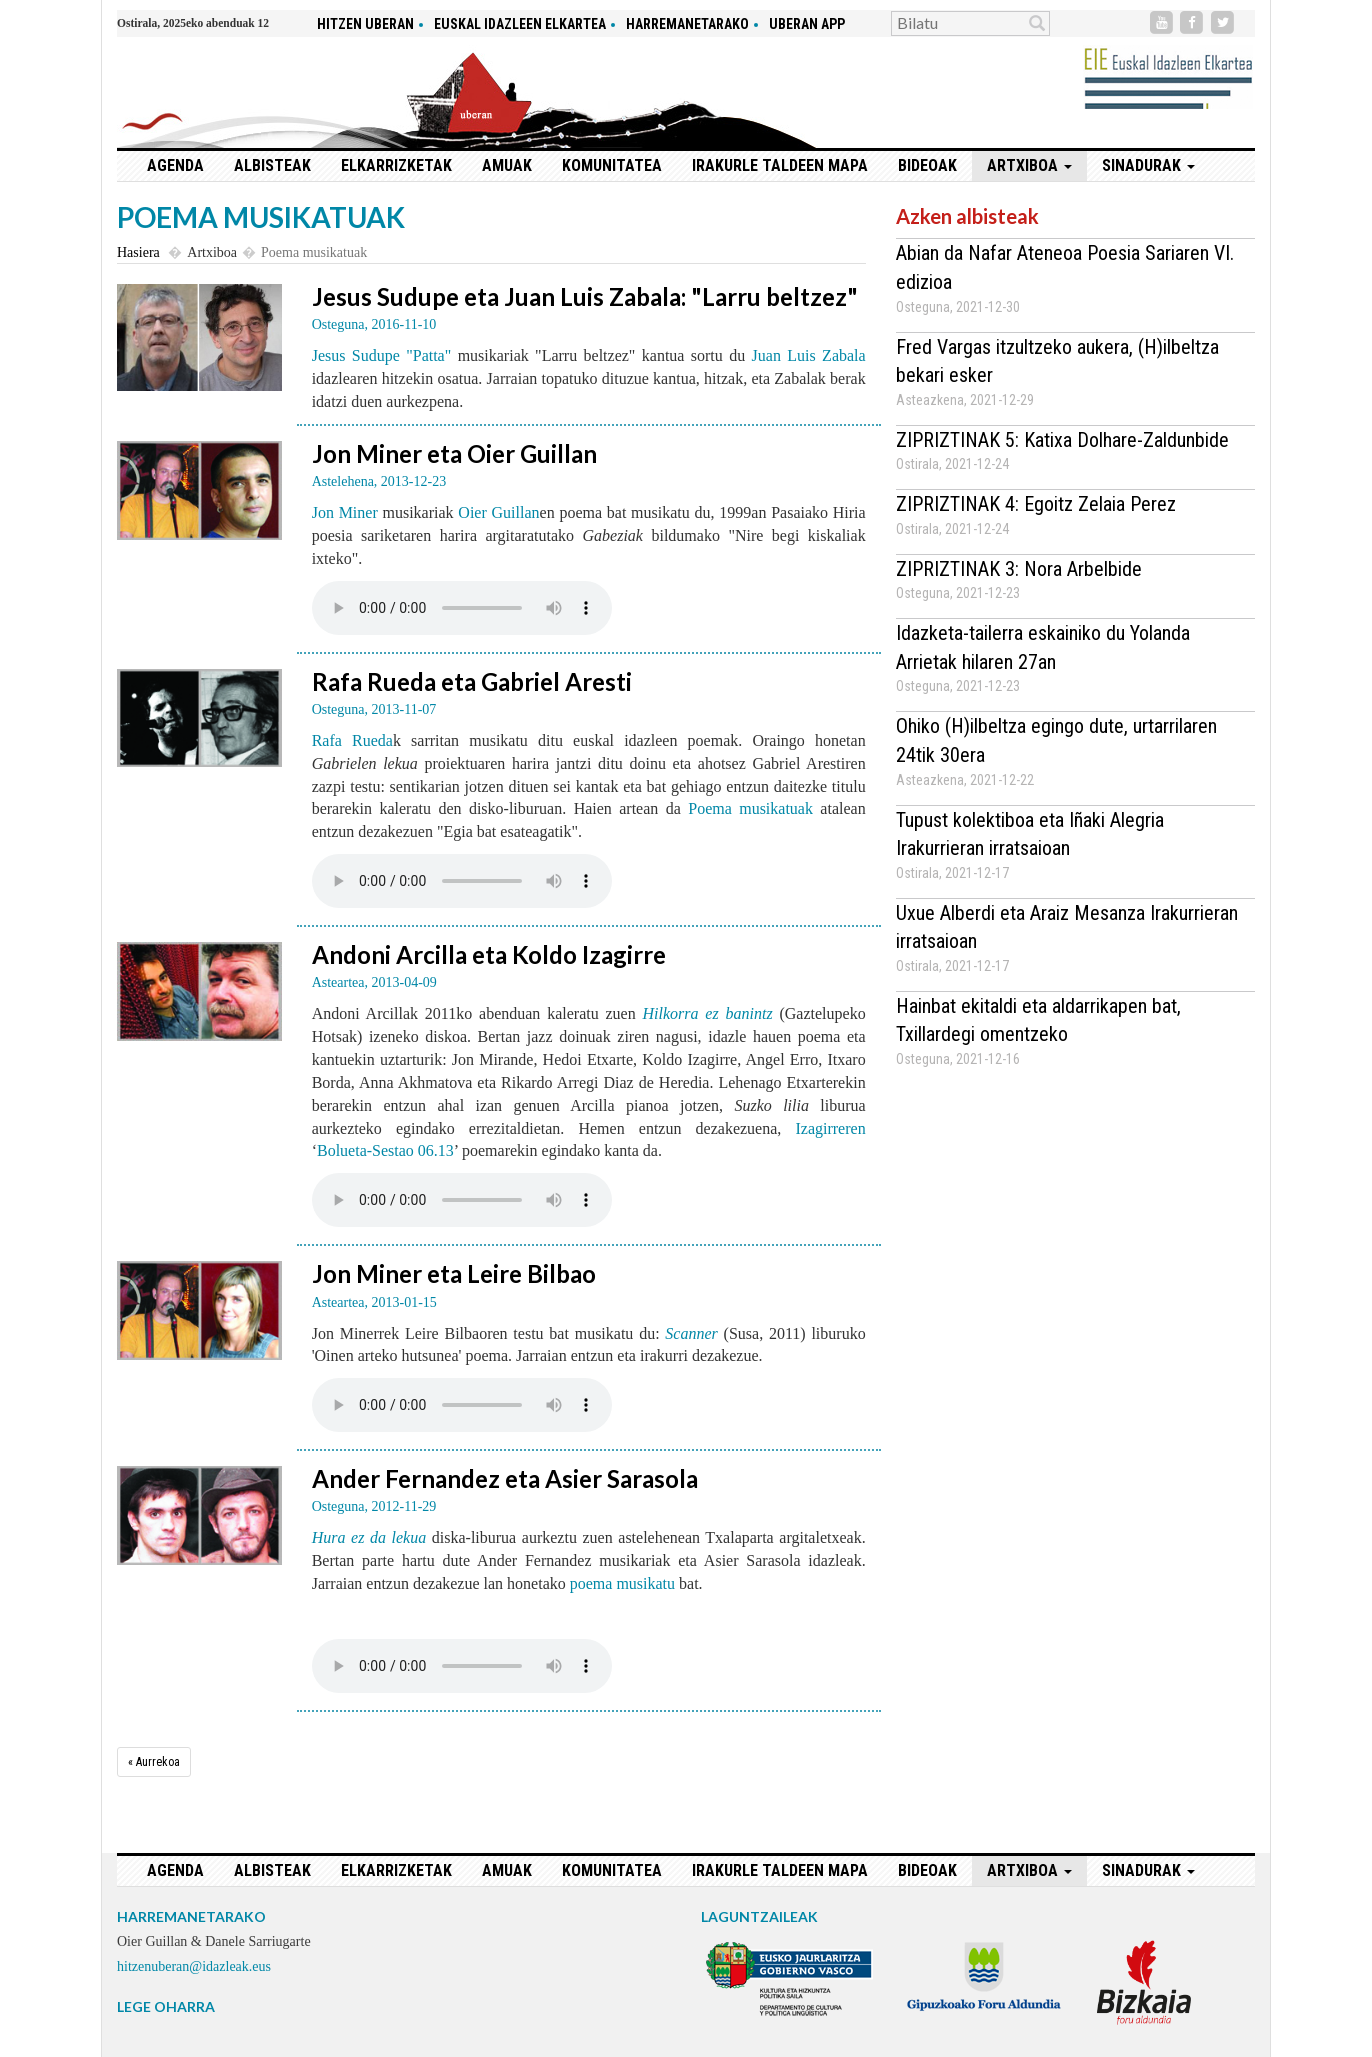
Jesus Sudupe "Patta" (382, 355)
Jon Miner (345, 512)
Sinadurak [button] (1148, 165)
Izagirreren (830, 1128)
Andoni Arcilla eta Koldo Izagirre (489, 954)
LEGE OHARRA (166, 2006)
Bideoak (927, 165)
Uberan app (807, 24)
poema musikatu (622, 1583)
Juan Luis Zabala (809, 355)
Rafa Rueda (352, 740)
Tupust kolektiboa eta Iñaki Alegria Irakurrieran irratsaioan (1030, 834)
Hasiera (138, 252)
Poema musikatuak (750, 808)
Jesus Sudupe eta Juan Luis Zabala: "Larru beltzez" (585, 296)
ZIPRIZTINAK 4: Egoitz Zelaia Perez (1036, 504)
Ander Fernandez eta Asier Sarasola (505, 1478)
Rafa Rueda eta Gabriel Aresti (472, 681)
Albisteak (272, 165)
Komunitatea (612, 165)
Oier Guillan (498, 512)
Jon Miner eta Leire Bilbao (454, 1273)
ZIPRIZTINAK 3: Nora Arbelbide (1019, 569)
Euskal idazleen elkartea (520, 24)
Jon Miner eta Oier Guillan (454, 453)
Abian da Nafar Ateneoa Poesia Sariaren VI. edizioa (1065, 267)
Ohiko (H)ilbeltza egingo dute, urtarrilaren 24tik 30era (1056, 740)
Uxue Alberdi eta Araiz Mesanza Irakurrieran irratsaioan (1067, 927)
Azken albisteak (967, 216)
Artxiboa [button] (1029, 165)
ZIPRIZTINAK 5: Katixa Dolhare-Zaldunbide (1062, 440)
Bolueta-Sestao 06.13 (385, 1150)
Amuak (507, 165)
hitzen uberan (365, 24)
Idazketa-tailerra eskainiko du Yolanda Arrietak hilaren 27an (1043, 647)
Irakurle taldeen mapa (780, 165)
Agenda (175, 165)
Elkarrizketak (396, 165)
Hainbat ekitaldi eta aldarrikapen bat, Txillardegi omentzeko (1038, 1020)
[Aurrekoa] (154, 1762)
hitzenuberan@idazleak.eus (194, 1966)
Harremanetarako (687, 24)
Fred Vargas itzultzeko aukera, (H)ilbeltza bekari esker (1057, 361)
